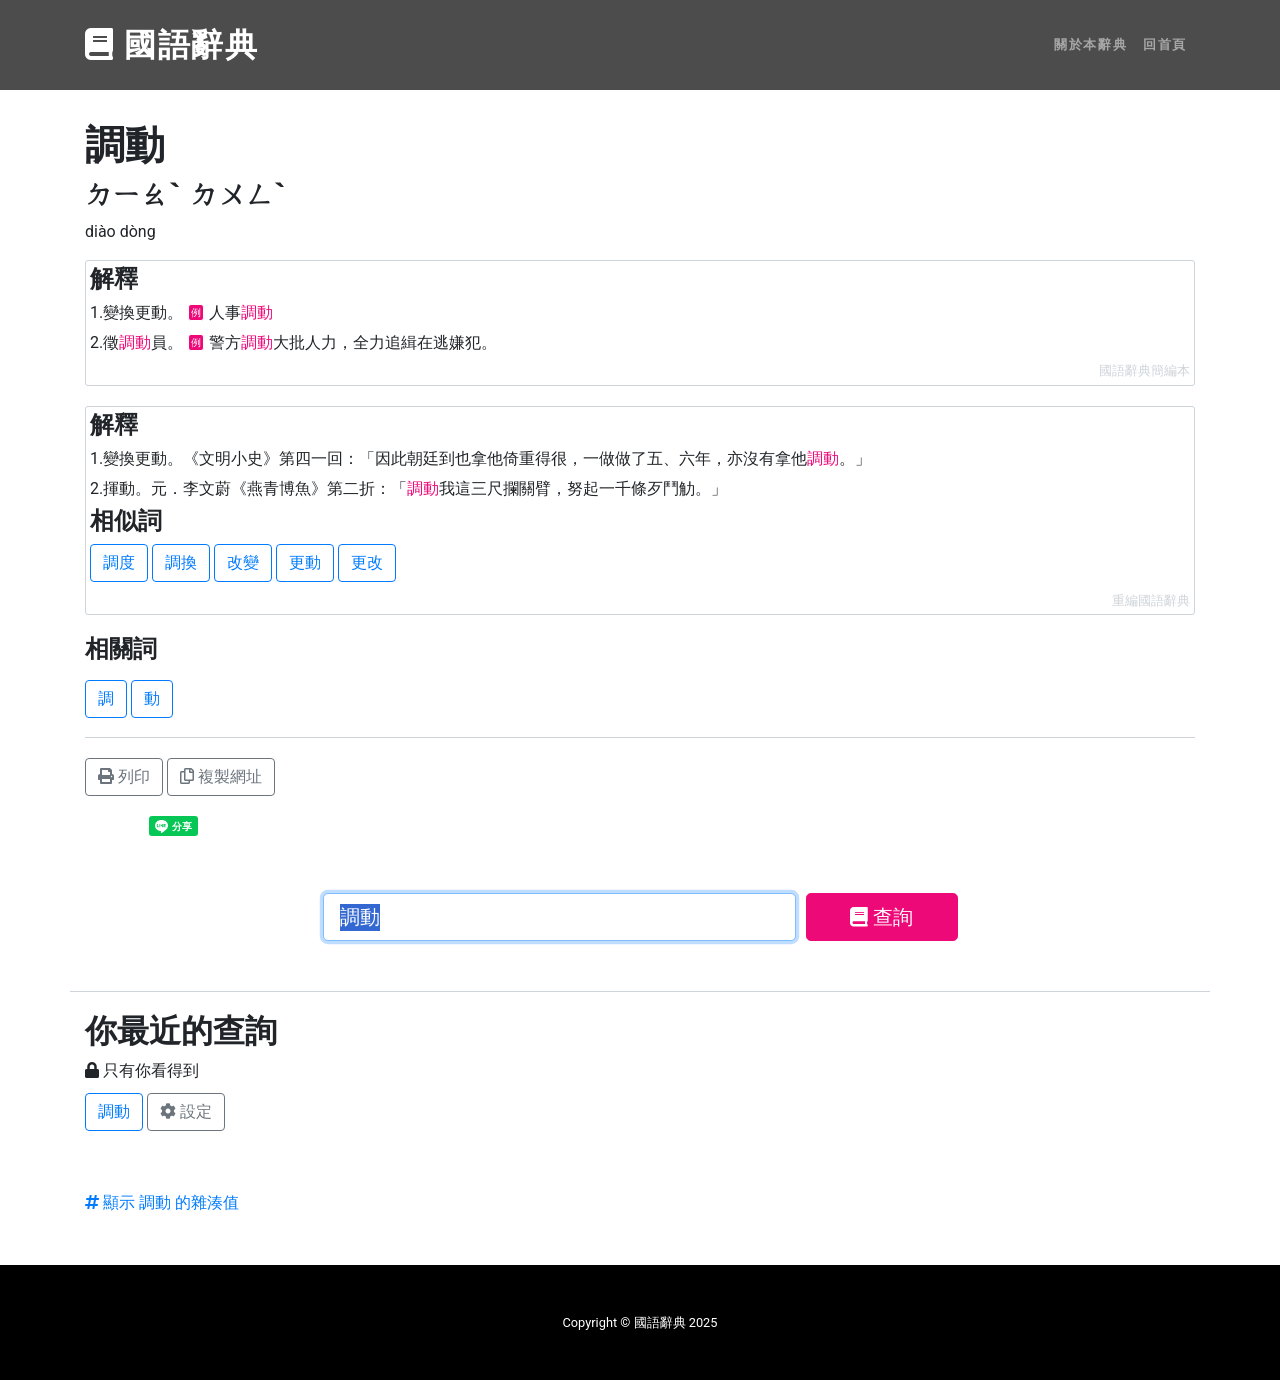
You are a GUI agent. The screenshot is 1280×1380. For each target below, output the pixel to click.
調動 (114, 1111)
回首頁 (1165, 44)
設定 (186, 1111)
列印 (124, 776)
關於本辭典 (1090, 44)
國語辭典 (172, 45)
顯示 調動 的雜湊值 (162, 1202)
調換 (181, 562)
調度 (119, 562)
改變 (243, 562)
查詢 (881, 917)
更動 (305, 562)
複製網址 (221, 776)
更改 (367, 562)
